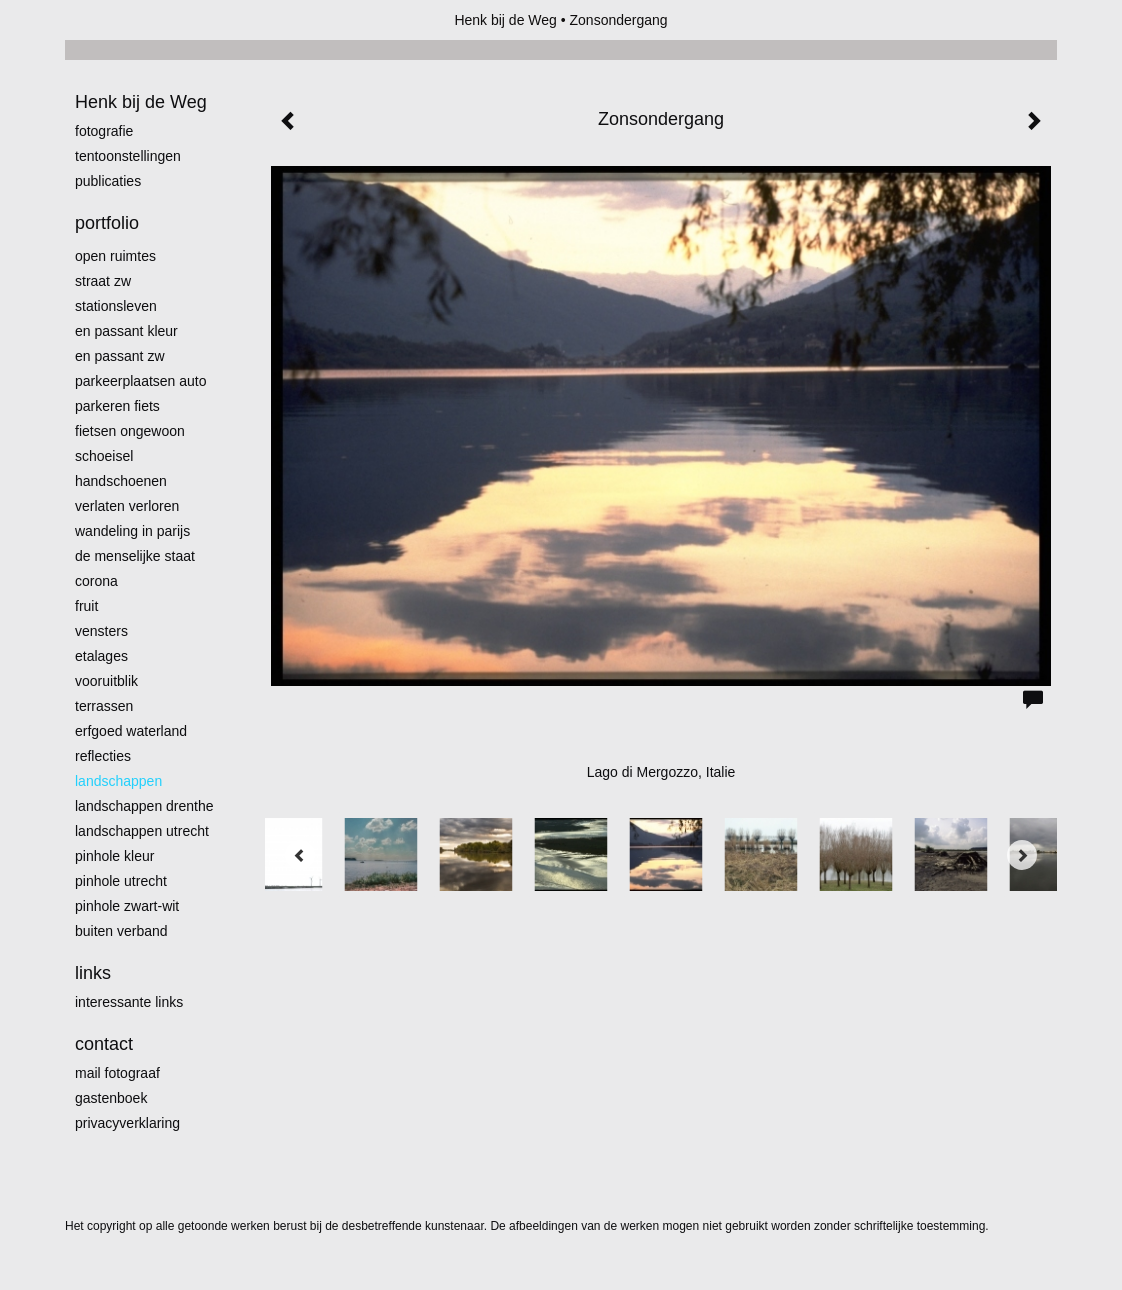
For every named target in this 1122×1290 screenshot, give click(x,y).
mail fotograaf (117, 1073)
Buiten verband (121, 931)
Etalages (101, 656)
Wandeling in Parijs (132, 531)
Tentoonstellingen (128, 156)
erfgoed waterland (131, 731)
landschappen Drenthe (144, 806)
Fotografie (104, 131)
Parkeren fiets (117, 406)
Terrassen (104, 706)
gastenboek (111, 1098)
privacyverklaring (127, 1123)
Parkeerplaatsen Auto (141, 381)
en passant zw (120, 356)
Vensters (101, 631)
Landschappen (118, 781)
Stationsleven (116, 306)
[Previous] (300, 855)
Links (93, 973)
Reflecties (103, 756)
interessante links (129, 1002)
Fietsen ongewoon (130, 431)
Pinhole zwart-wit (127, 906)
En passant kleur (126, 331)
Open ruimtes (115, 256)
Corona (96, 581)
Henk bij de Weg (505, 20)
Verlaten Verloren (127, 506)
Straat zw (103, 281)
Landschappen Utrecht (142, 831)
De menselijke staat (135, 556)
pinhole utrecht (121, 881)
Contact (104, 1044)
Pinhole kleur (114, 856)
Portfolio (107, 223)
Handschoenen (121, 481)
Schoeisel (104, 456)
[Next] (1022, 855)
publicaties (108, 181)
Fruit (86, 606)
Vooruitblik (106, 681)
